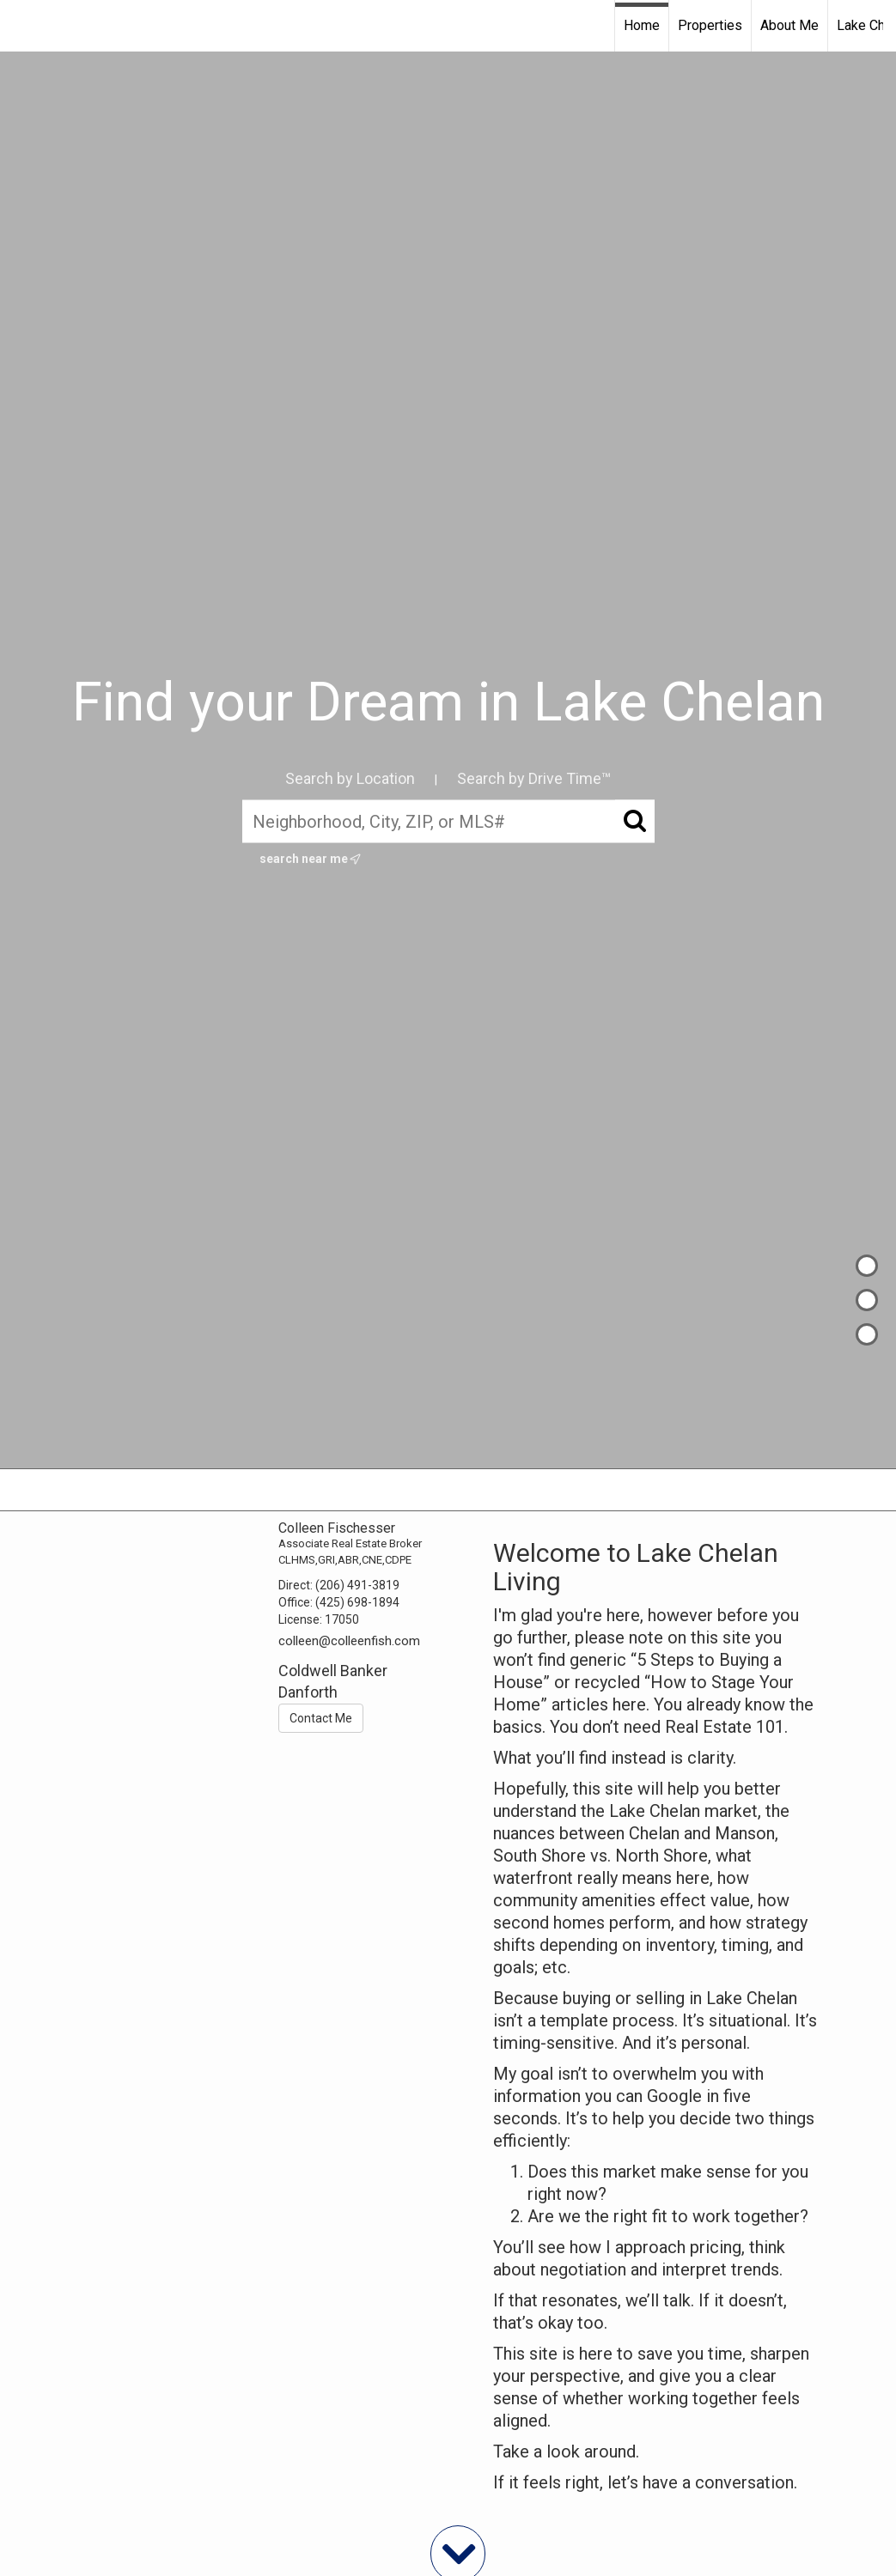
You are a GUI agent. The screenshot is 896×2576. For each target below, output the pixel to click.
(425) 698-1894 (357, 1602)
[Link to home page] (22, 26)
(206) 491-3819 (357, 1585)
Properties (710, 25)
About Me (789, 25)
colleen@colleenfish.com (349, 1641)
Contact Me (321, 1718)
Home (642, 25)
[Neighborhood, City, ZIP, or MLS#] (448, 821)
